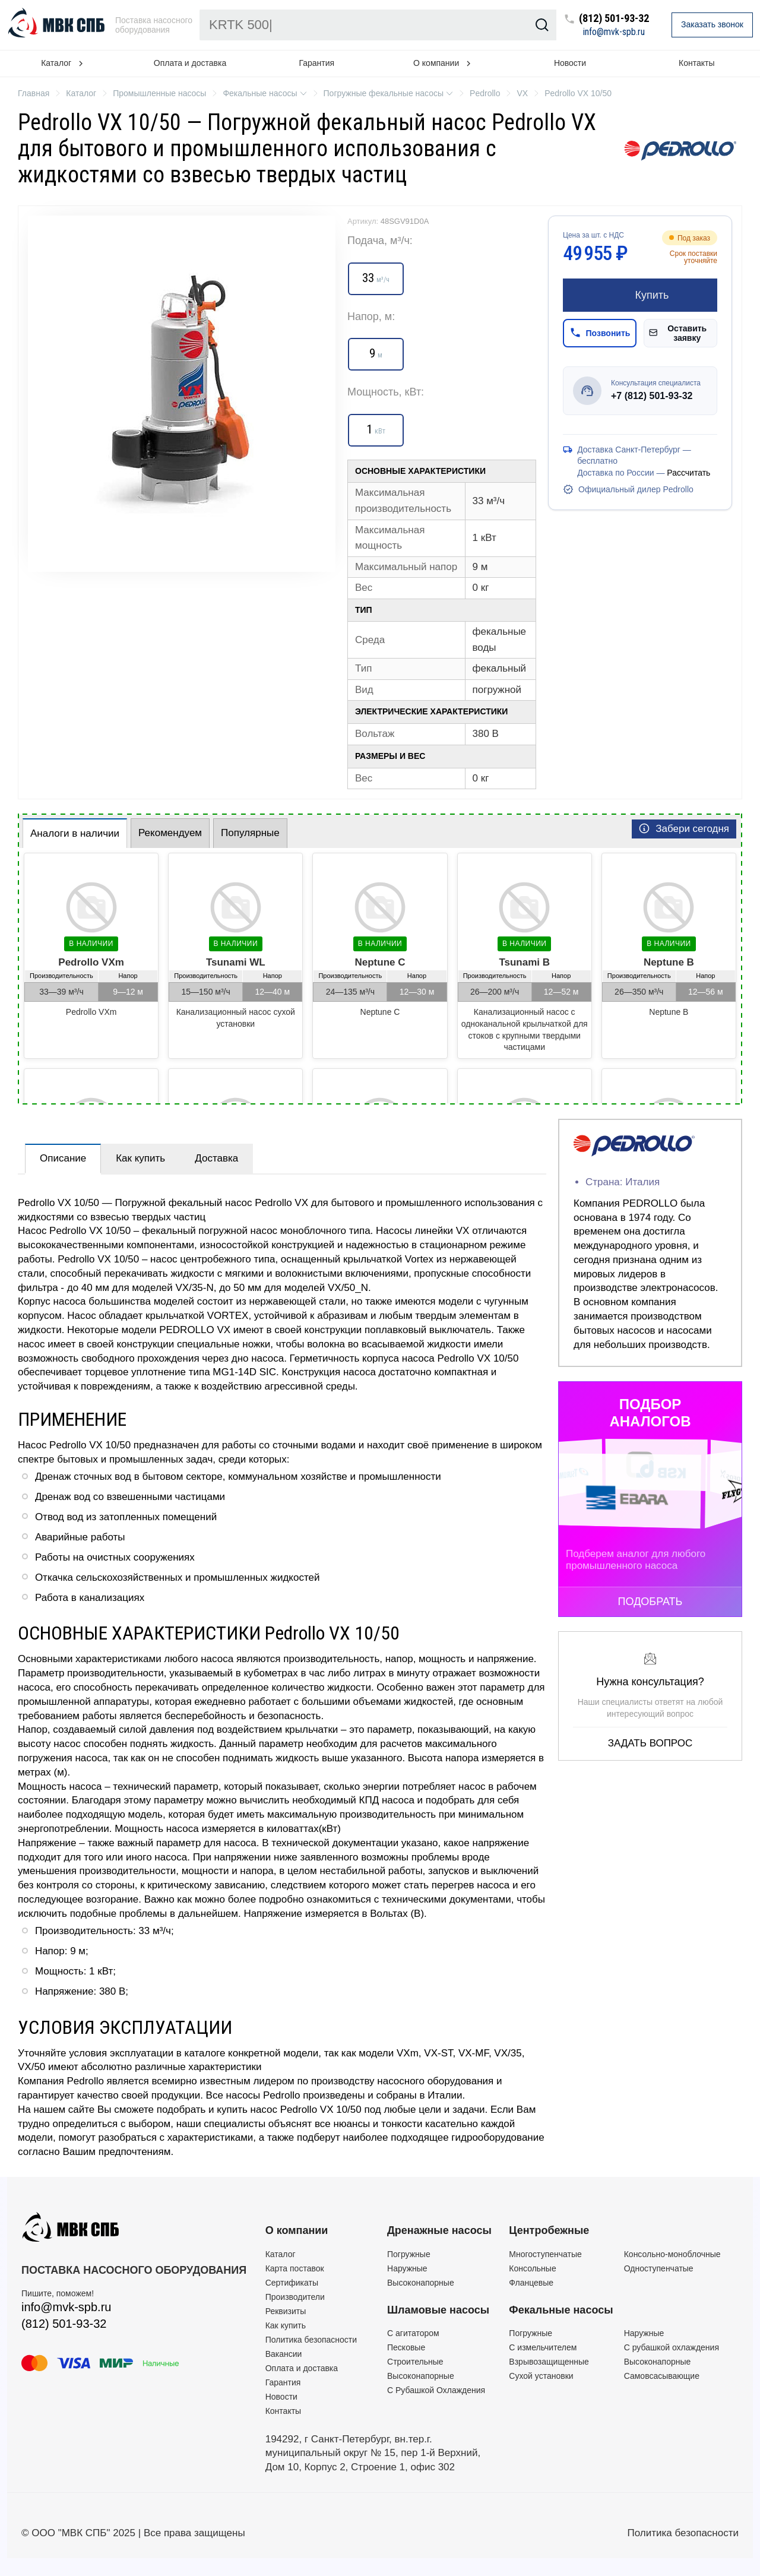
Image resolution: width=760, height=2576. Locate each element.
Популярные (250, 832)
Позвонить (600, 332)
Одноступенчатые (659, 2268)
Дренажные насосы (439, 2230)
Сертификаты (291, 2282)
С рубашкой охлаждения (671, 2347)
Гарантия (316, 63)
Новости (570, 63)
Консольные (532, 2268)
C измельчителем (543, 2347)
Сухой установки (541, 2376)
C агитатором (413, 2333)
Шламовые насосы (438, 2310)
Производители (295, 2297)
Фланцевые (531, 2282)
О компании (296, 2230)
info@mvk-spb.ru (614, 32)
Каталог (280, 2254)
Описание (63, 1158)
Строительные (415, 2361)
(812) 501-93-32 (614, 18)
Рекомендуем (170, 832)
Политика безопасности (311, 2339)
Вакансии (283, 2354)
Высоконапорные (420, 2282)
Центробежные (549, 2230)
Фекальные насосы (561, 2310)
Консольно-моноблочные (672, 2254)
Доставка (216, 1158)
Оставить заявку (678, 333)
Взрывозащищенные (549, 2361)
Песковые (406, 2347)
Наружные (407, 2268)
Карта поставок (294, 2268)
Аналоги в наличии (74, 833)
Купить (640, 294)
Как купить (140, 1158)
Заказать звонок (712, 24)
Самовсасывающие (661, 2376)
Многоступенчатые (545, 2254)
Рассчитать (688, 472)
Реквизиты (285, 2311)
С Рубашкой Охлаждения (436, 2390)
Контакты (696, 63)
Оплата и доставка (190, 63)
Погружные (408, 2254)
